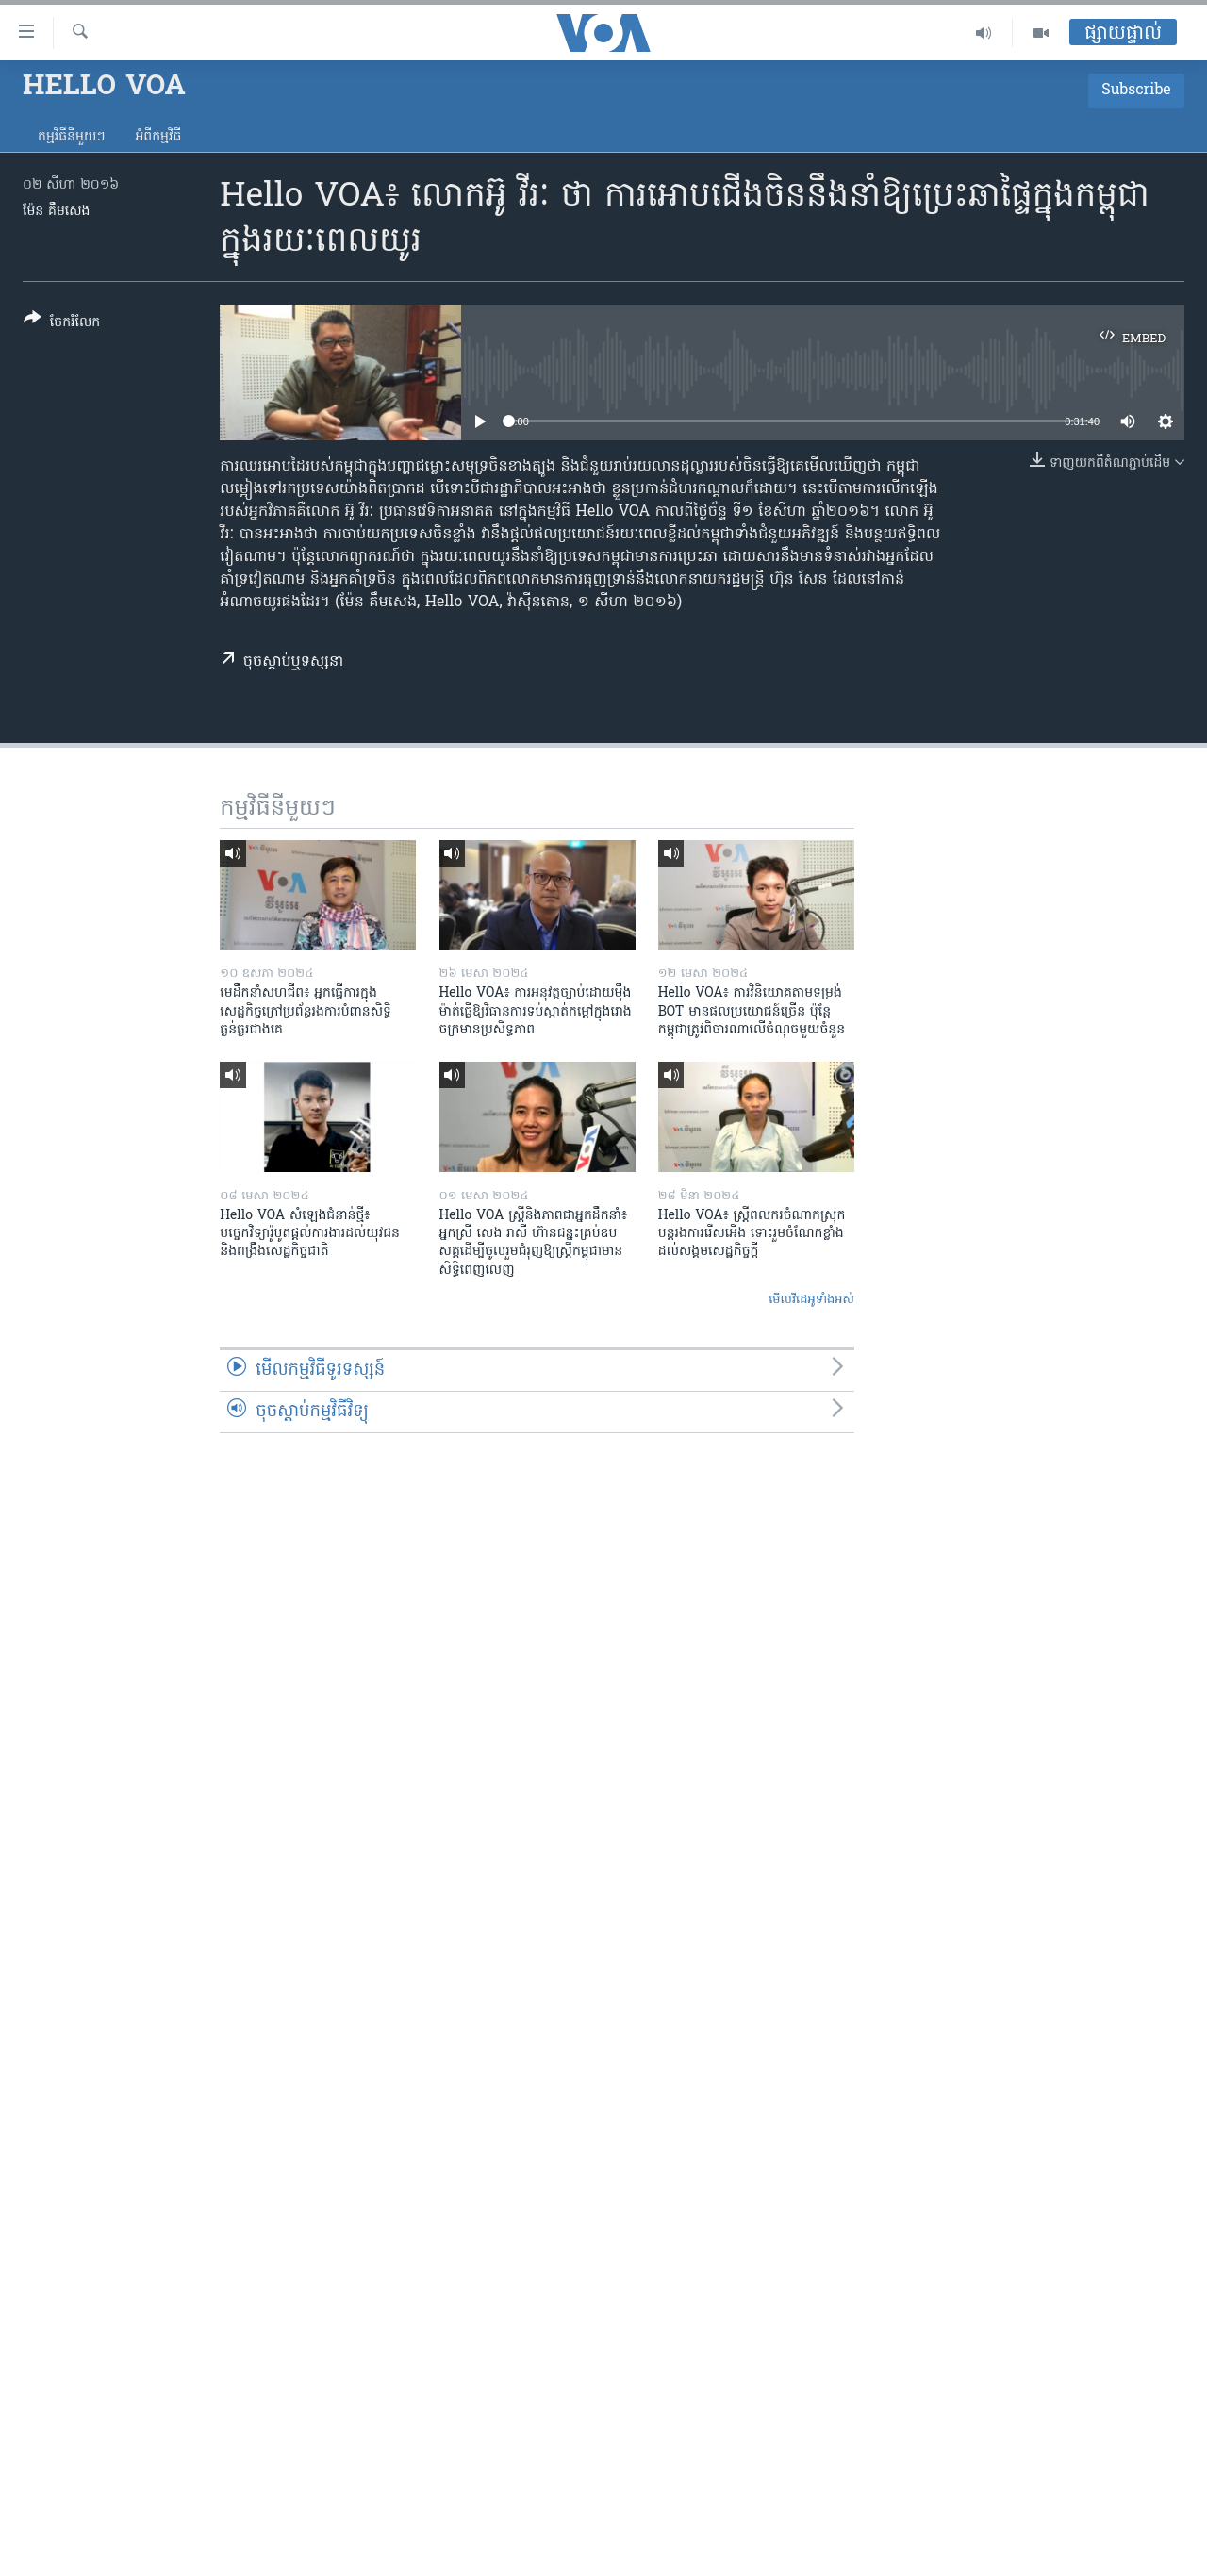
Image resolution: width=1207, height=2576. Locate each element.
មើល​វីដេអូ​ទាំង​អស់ (811, 1300)
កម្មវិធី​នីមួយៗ (71, 137)
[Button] (62, 324)
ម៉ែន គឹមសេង (56, 212)
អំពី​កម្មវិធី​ (158, 137)
